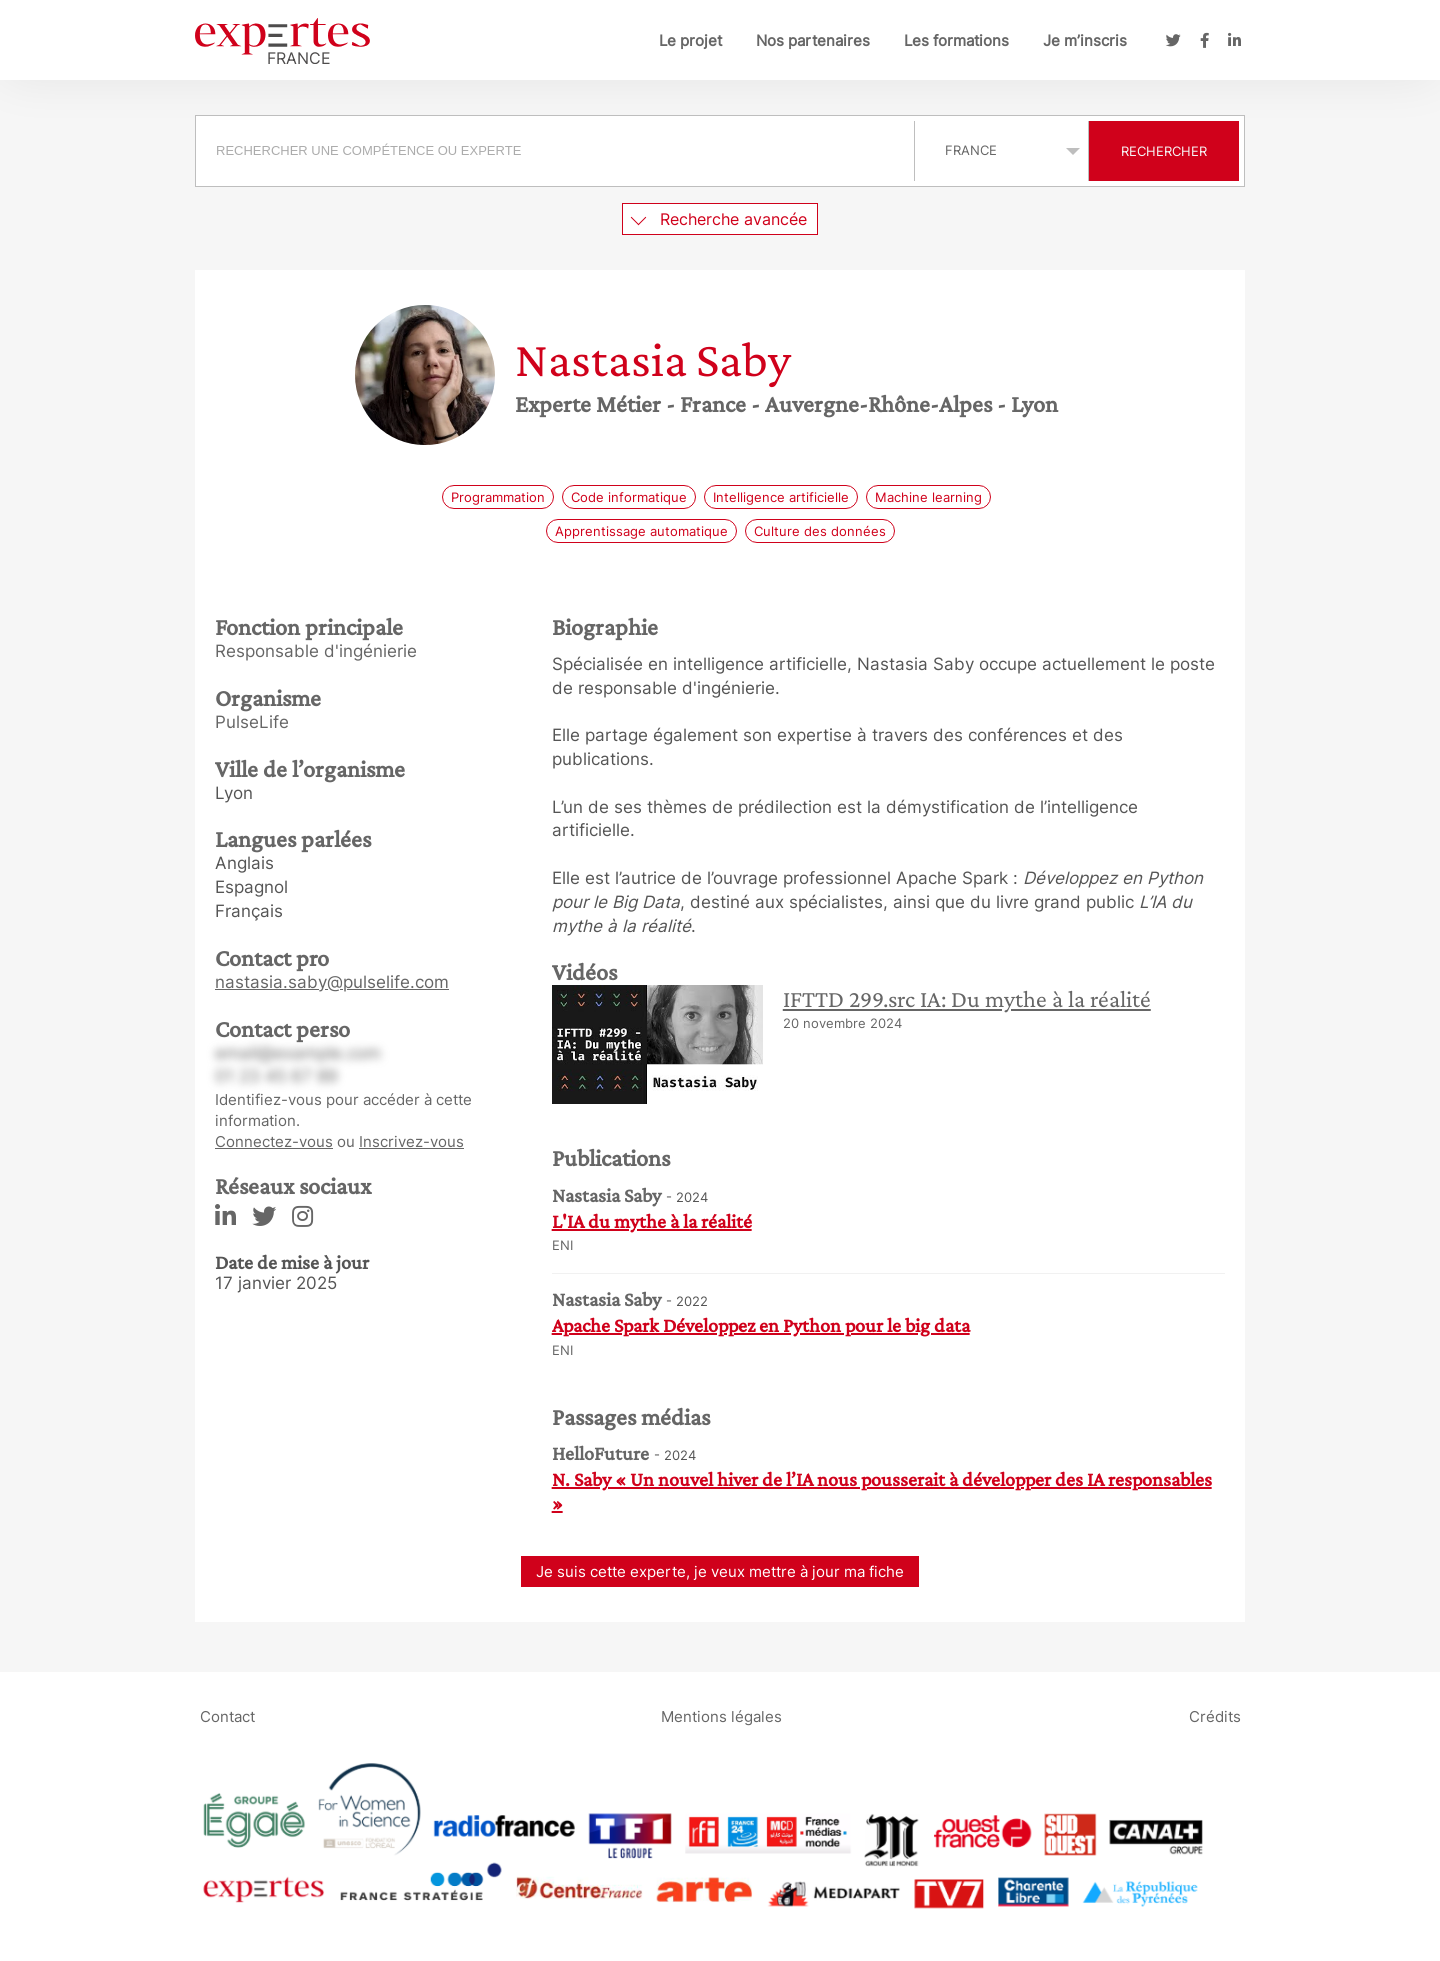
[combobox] (557, 151)
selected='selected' (1001, 150)
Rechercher (1164, 151)
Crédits (1215, 1716)
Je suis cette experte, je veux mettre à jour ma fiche (720, 1571)
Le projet (690, 40)
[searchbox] (555, 151)
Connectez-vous (274, 1141)
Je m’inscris (1085, 40)
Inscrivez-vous (411, 1141)
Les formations (956, 40)
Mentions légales (721, 1716)
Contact (227, 1716)
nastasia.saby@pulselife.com (332, 982)
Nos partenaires (813, 40)
